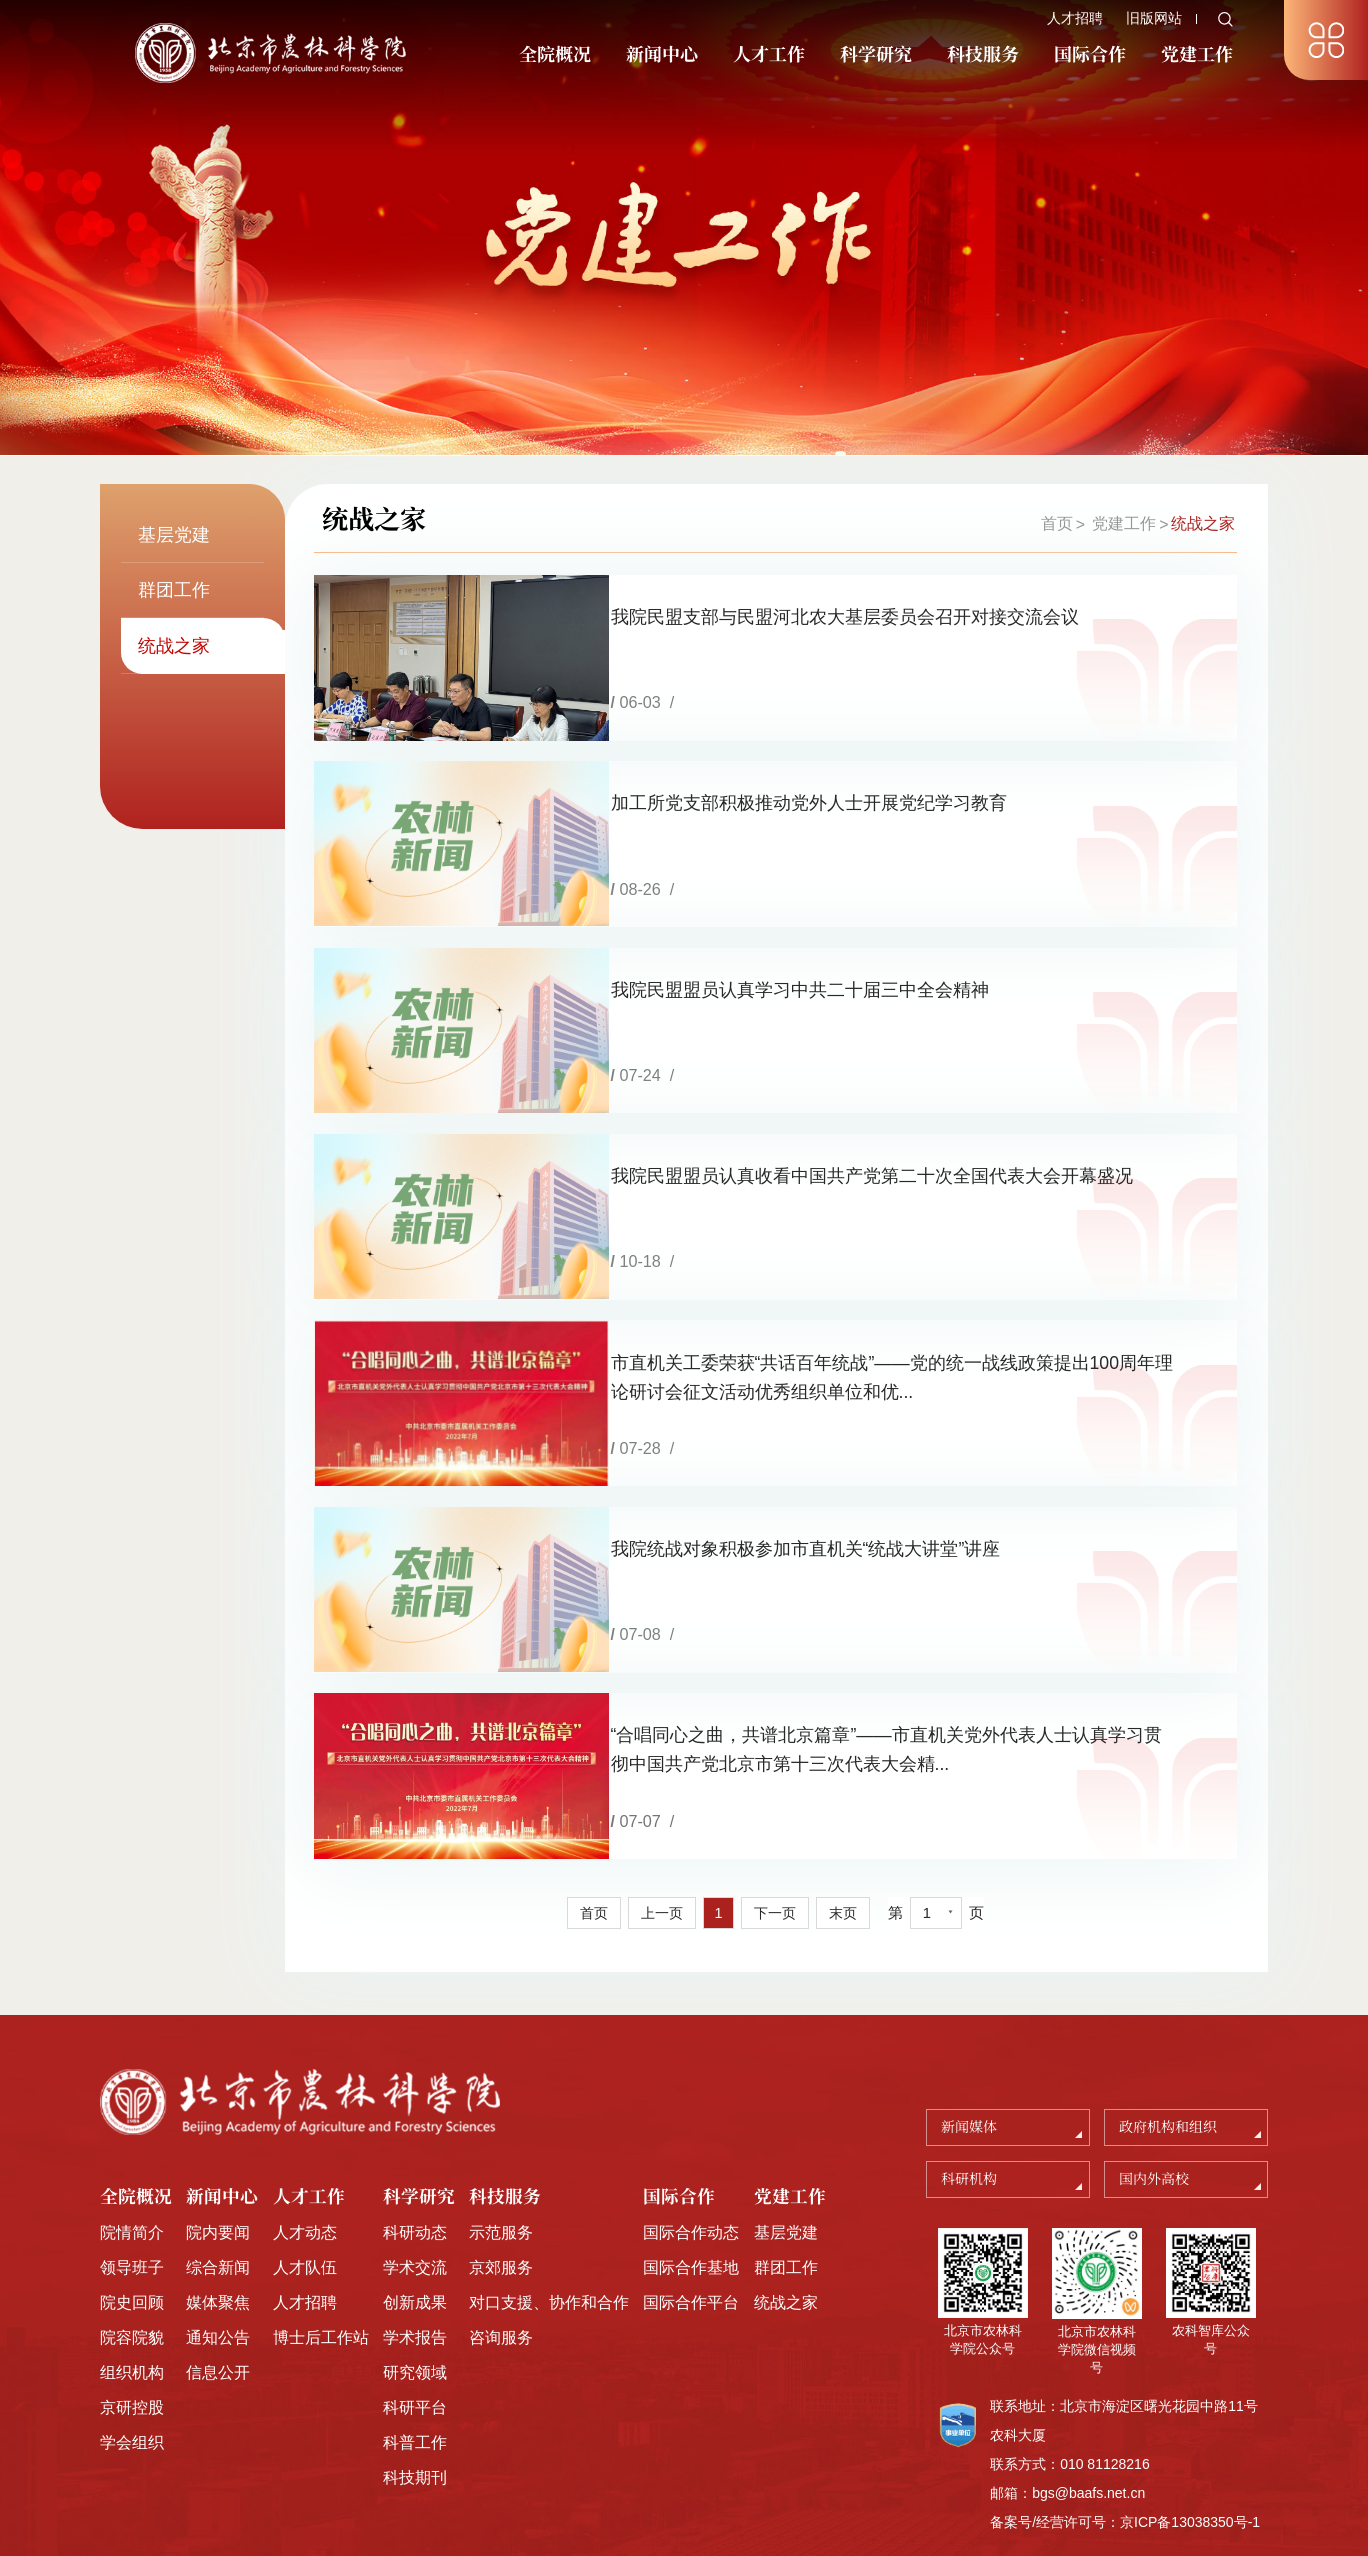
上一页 (660, 1855)
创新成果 (415, 2244)
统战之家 (1203, 524)
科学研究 (876, 55)
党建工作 (1197, 55)
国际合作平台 (691, 2244)
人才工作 (769, 55)
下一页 (776, 1855)
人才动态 (305, 2175)
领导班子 (132, 2209)
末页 (847, 1855)
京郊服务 (501, 2209)
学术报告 (415, 2279)
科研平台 (415, 2349)
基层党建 (786, 2175)
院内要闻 (218, 2175)
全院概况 (555, 55)
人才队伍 (305, 2209)
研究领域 (415, 2314)
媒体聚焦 (218, 2244)
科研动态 (415, 2175)
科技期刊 (415, 2419)
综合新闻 (218, 2209)
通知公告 (218, 2279)
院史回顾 (132, 2244)
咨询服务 (501, 2279)
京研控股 (132, 2349)
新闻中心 (662, 55)
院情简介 (132, 2175)
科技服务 (983, 55)
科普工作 (415, 2384)
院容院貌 (132, 2279)
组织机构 (132, 2314)
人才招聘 (1075, 18)
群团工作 (786, 2209)
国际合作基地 (691, 2209)
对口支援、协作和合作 (549, 2244)
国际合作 (1090, 55)
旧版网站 (1154, 18)
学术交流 (415, 2209)
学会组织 (132, 2384)
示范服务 (501, 2175)
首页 (1056, 524)
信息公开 (218, 2314)
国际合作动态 (691, 2175)
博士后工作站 (321, 2279)
